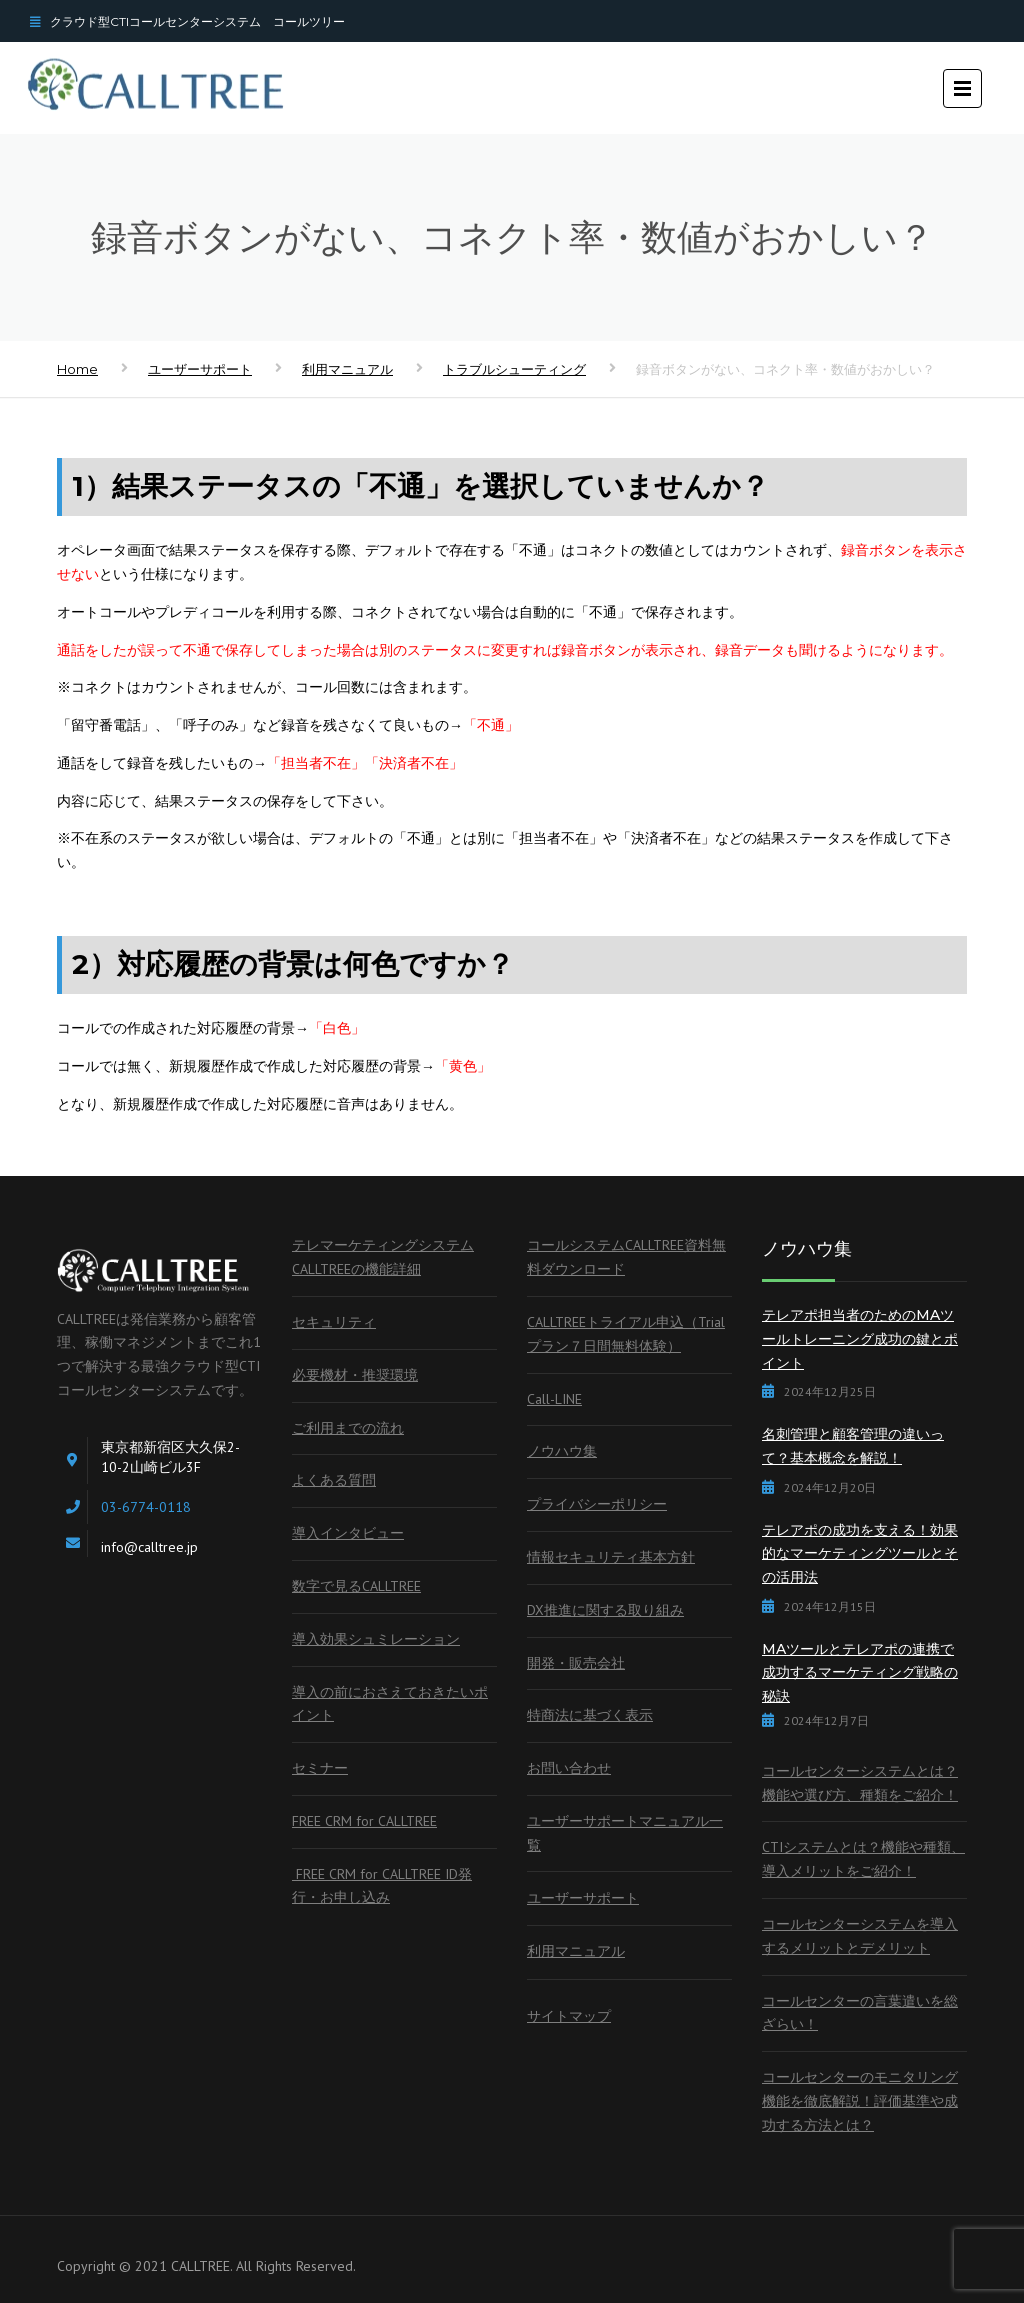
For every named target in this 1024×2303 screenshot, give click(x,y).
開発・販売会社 (576, 1663)
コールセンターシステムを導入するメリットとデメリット (860, 1936)
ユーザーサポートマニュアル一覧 (625, 1833)
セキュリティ (334, 1322)
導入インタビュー (348, 1533)
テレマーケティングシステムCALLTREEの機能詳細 (383, 1257)
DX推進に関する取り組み (605, 1610)
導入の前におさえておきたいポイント (390, 1704)
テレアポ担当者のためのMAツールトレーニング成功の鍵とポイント (860, 1339)
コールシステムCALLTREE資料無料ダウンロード (626, 1257)
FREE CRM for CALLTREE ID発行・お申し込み (382, 1886)
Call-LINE (554, 1399)
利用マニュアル (347, 369)
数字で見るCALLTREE (356, 1586)
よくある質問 (334, 1480)
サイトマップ (569, 2016)
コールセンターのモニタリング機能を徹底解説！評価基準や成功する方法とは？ (860, 2101)
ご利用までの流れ (348, 1428)
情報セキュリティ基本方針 (611, 1557)
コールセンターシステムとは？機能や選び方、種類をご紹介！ (860, 1783)
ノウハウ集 (562, 1451)
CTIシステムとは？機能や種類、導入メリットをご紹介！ (863, 1859)
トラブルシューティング (514, 369)
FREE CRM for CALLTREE (364, 1821)
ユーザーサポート (200, 369)
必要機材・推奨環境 (355, 1375)
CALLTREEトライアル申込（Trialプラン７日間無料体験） (626, 1334)
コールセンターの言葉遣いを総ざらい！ (860, 2013)
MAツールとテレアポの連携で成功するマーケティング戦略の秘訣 (860, 1673)
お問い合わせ (569, 1768)
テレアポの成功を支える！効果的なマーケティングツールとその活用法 (860, 1554)
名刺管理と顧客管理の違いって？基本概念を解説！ (853, 1446)
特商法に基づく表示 (590, 1715)
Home (77, 369)
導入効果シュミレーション (376, 1639)
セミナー (320, 1768)
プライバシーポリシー (597, 1504)
